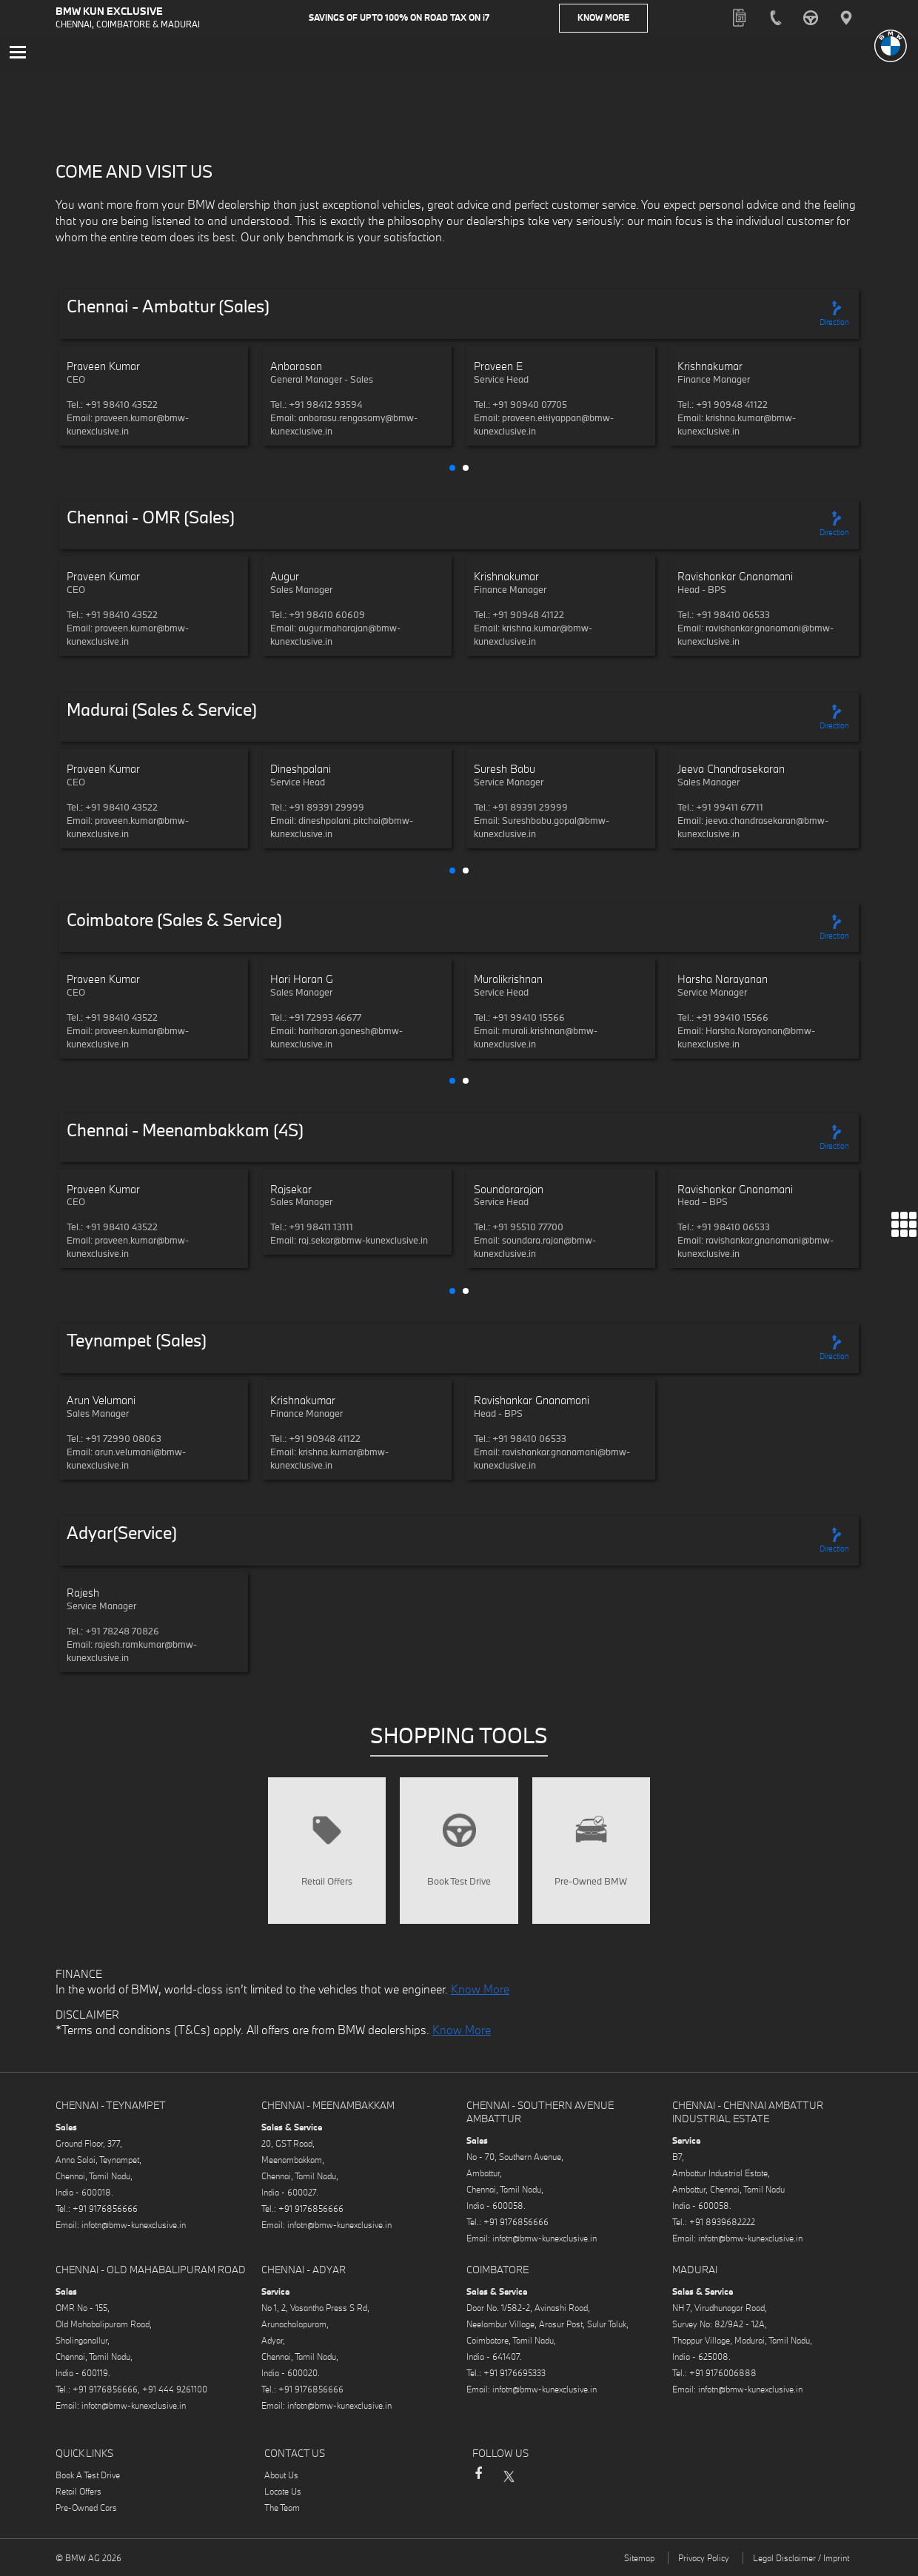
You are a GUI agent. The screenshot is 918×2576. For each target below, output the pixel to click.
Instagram (537, 2477)
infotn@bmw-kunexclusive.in (133, 2227)
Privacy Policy (703, 2560)
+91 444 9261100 (174, 2391)
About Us (281, 2477)
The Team (282, 2509)
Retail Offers (78, 2493)
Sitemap (639, 2560)
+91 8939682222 (722, 2224)
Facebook (478, 2482)
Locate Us (282, 2493)
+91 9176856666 (105, 2210)
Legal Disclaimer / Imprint (801, 2560)
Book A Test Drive (88, 2477)
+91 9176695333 (514, 2375)
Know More (603, 18)
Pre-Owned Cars (86, 2509)
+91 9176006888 (723, 2375)
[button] (452, 469)
